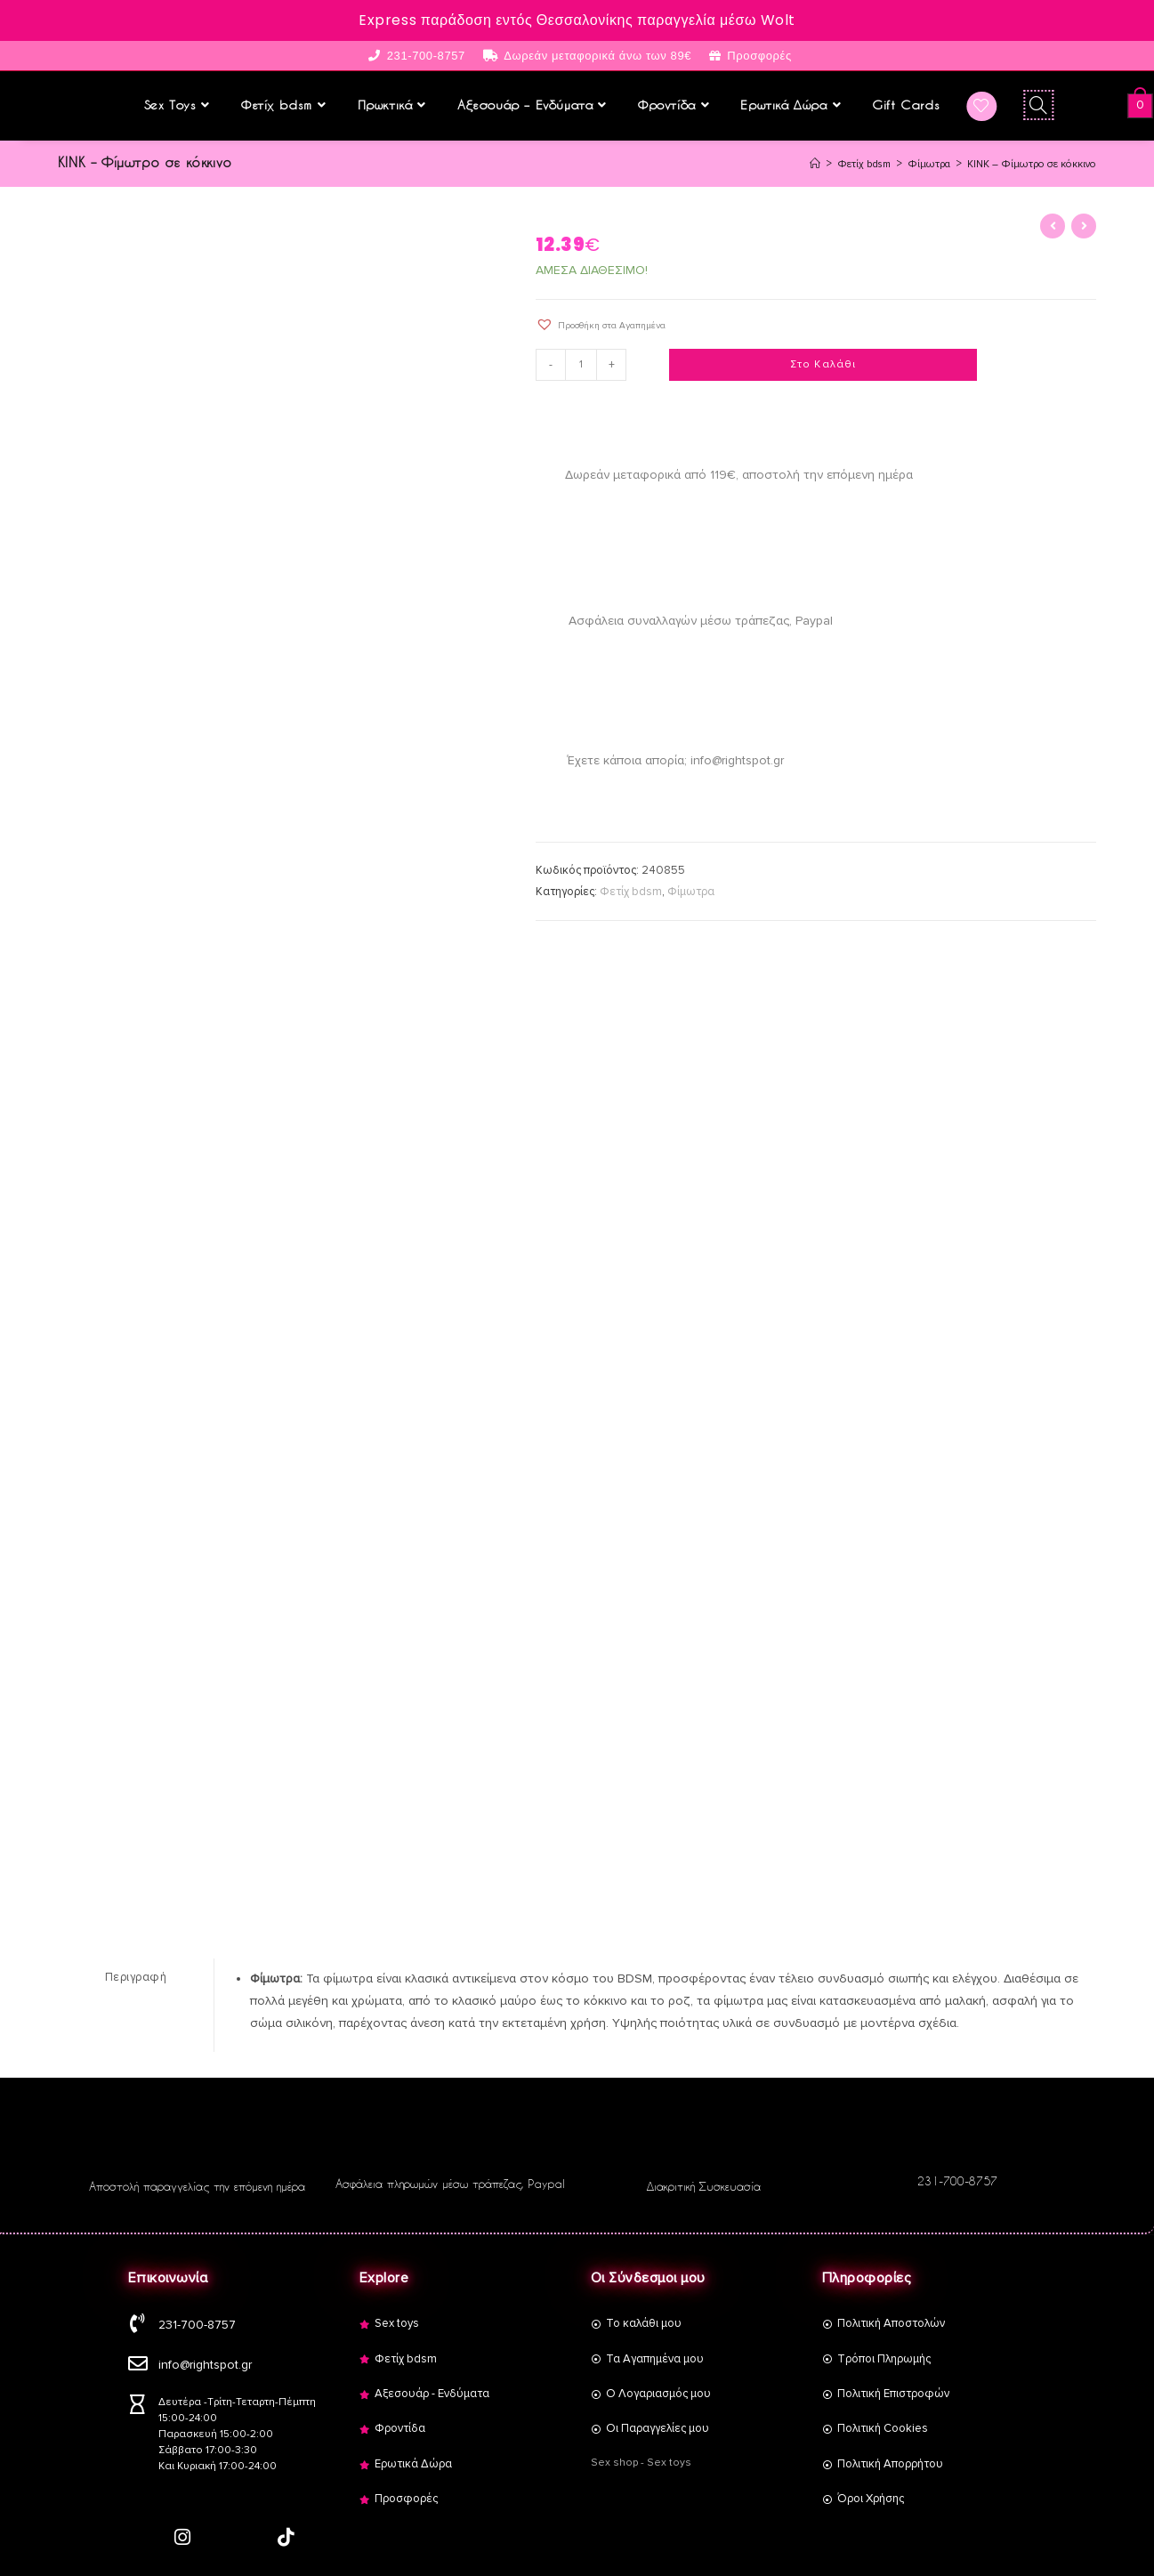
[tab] (136, 1975)
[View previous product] (1052, 224)
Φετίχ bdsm (631, 890)
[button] (601, 322)
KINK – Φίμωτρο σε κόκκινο (1024, 162)
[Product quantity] (584, 363)
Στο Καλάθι (823, 362)
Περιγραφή (136, 1974)
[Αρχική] (786, 162)
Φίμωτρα (690, 890)
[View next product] (1083, 224)
